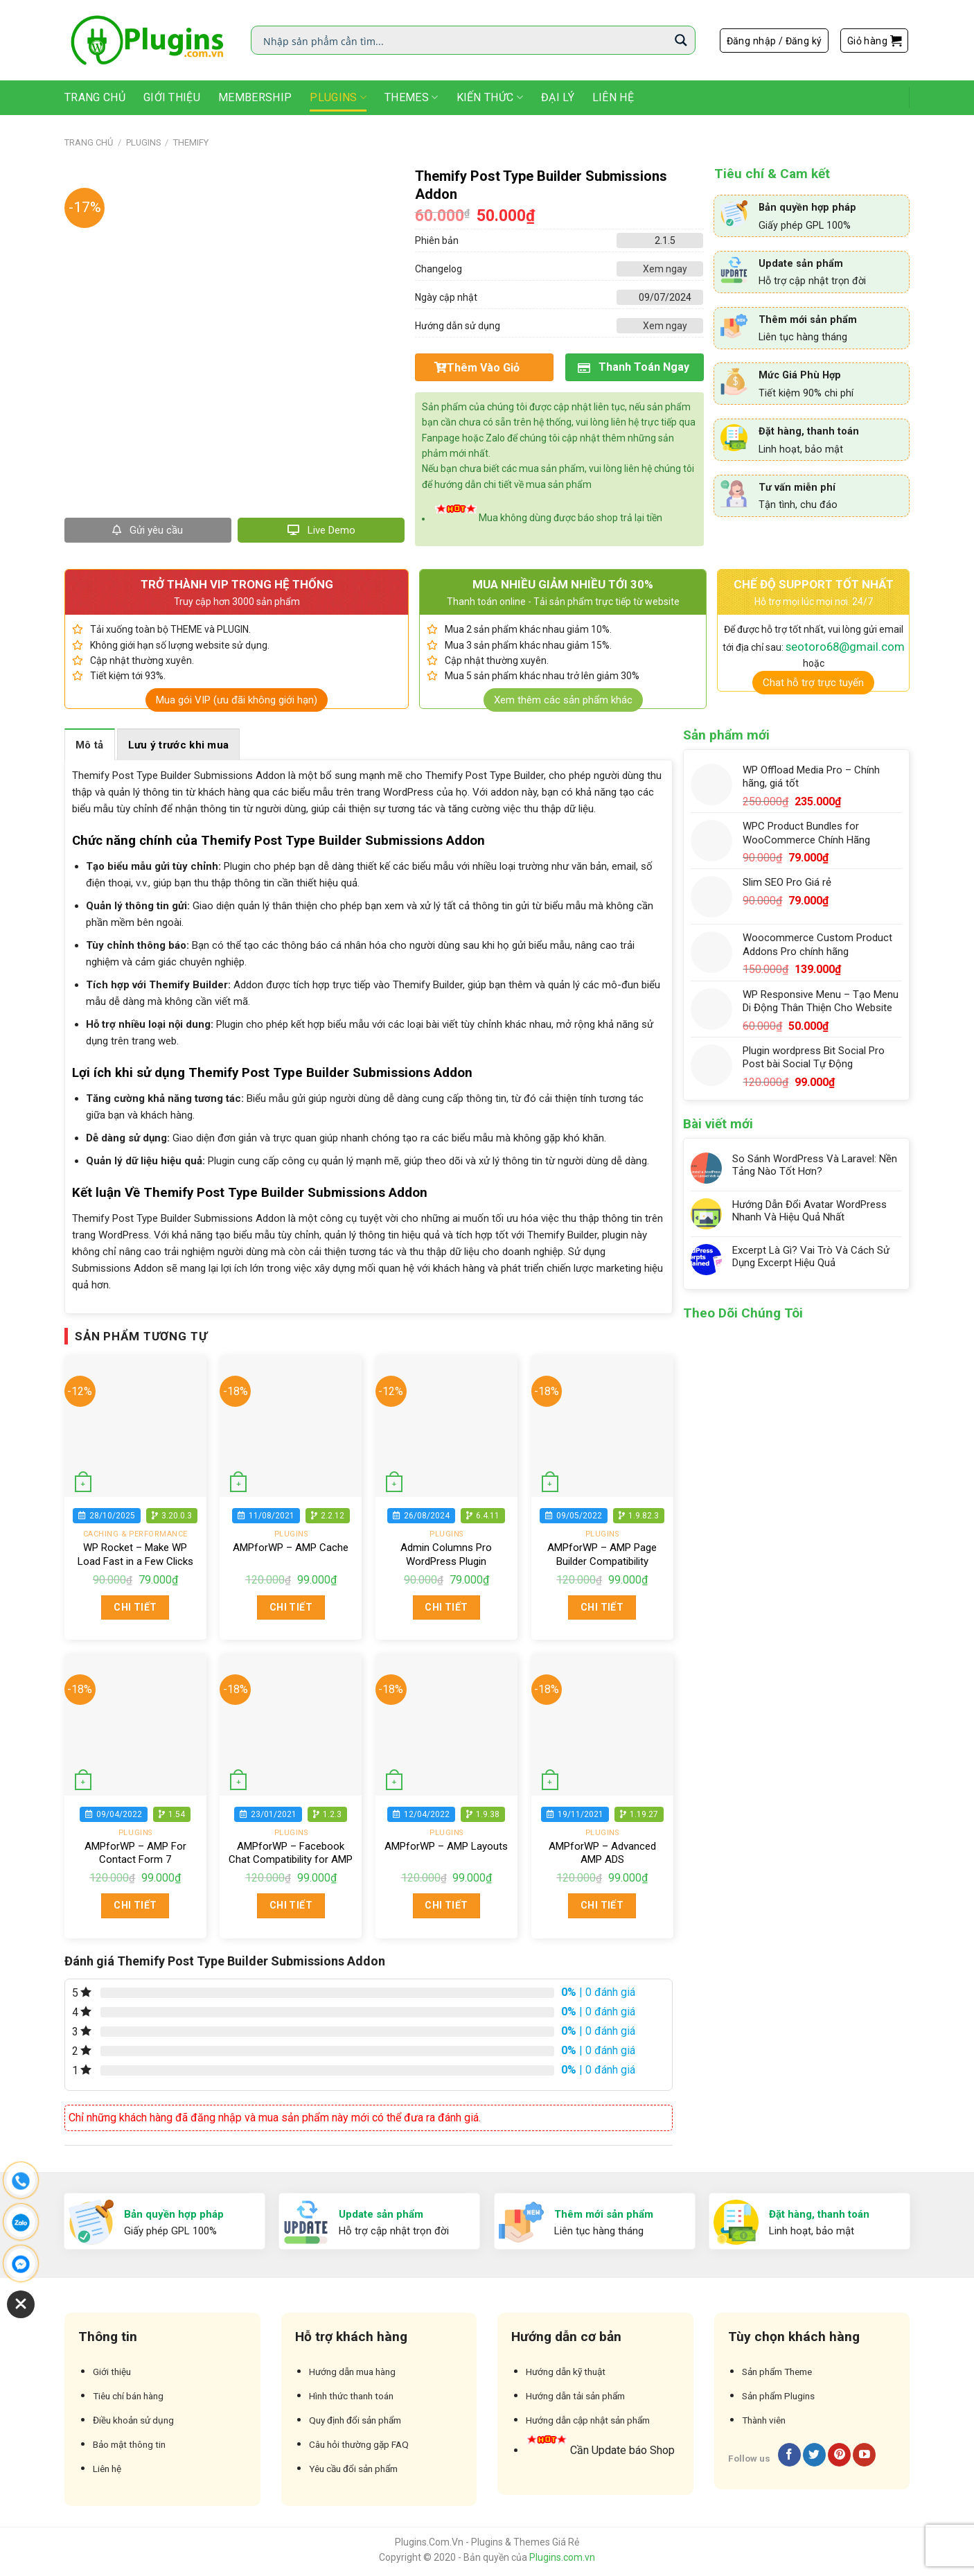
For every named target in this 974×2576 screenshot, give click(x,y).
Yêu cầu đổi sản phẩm (353, 2468)
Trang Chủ (94, 97)
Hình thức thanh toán (351, 2395)
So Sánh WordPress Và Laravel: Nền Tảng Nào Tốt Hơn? (814, 1165)
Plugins (338, 98)
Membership (255, 97)
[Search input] (464, 40)
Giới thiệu (171, 97)
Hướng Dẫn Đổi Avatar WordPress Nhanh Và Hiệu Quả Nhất (809, 1210)
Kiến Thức (490, 98)
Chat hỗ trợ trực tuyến (813, 682)
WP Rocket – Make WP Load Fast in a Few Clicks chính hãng (135, 1561)
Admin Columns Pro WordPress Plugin (446, 1554)
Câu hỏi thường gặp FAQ (359, 2444)
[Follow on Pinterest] (839, 2455)
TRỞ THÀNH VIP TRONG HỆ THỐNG (237, 584)
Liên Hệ (613, 97)
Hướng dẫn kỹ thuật (565, 2371)
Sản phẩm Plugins (778, 2395)
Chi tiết (135, 1607)
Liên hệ (107, 2468)
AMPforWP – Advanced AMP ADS (602, 1853)
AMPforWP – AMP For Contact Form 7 (135, 1853)
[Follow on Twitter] (814, 2455)
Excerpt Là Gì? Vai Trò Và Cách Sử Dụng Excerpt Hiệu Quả (810, 1256)
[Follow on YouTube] (864, 2455)
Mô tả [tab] (90, 745)
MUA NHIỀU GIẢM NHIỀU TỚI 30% (562, 584)
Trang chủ (88, 142)
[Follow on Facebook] (789, 2455)
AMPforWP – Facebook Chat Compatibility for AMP (291, 1853)
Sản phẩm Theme (777, 2371)
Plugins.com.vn (562, 2557)
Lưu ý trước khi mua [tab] (178, 745)
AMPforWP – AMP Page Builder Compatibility (602, 1554)
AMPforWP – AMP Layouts (446, 1846)
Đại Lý (557, 97)
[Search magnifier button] (681, 40)
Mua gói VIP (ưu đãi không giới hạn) (236, 700)
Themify (191, 142)
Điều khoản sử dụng (133, 2420)
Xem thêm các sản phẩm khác (563, 700)
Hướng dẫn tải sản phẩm (575, 2395)
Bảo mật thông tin (129, 2444)
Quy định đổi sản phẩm (355, 2420)
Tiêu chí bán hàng (128, 2395)
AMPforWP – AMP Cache (290, 1547)
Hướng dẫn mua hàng (352, 2371)
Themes (411, 98)
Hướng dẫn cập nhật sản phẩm (588, 2420)
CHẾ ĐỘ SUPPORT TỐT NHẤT (814, 584)
